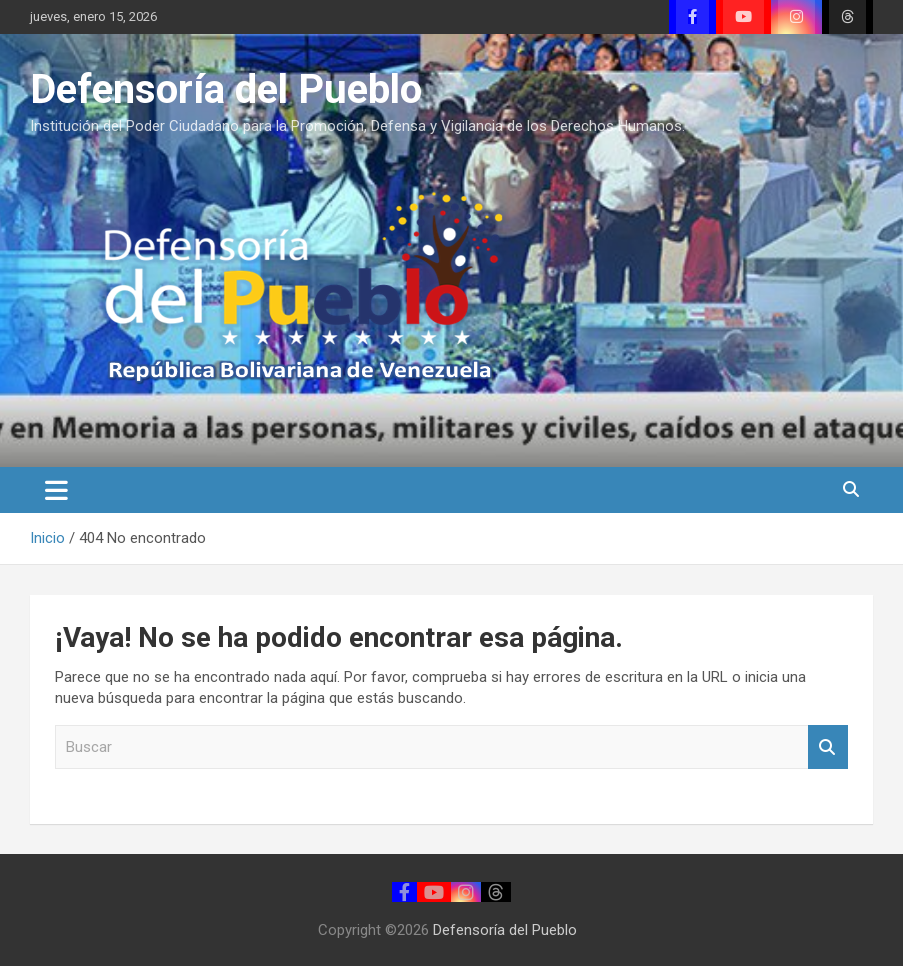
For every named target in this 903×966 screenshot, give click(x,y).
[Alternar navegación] (56, 490)
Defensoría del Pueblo (226, 89)
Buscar (828, 747)
